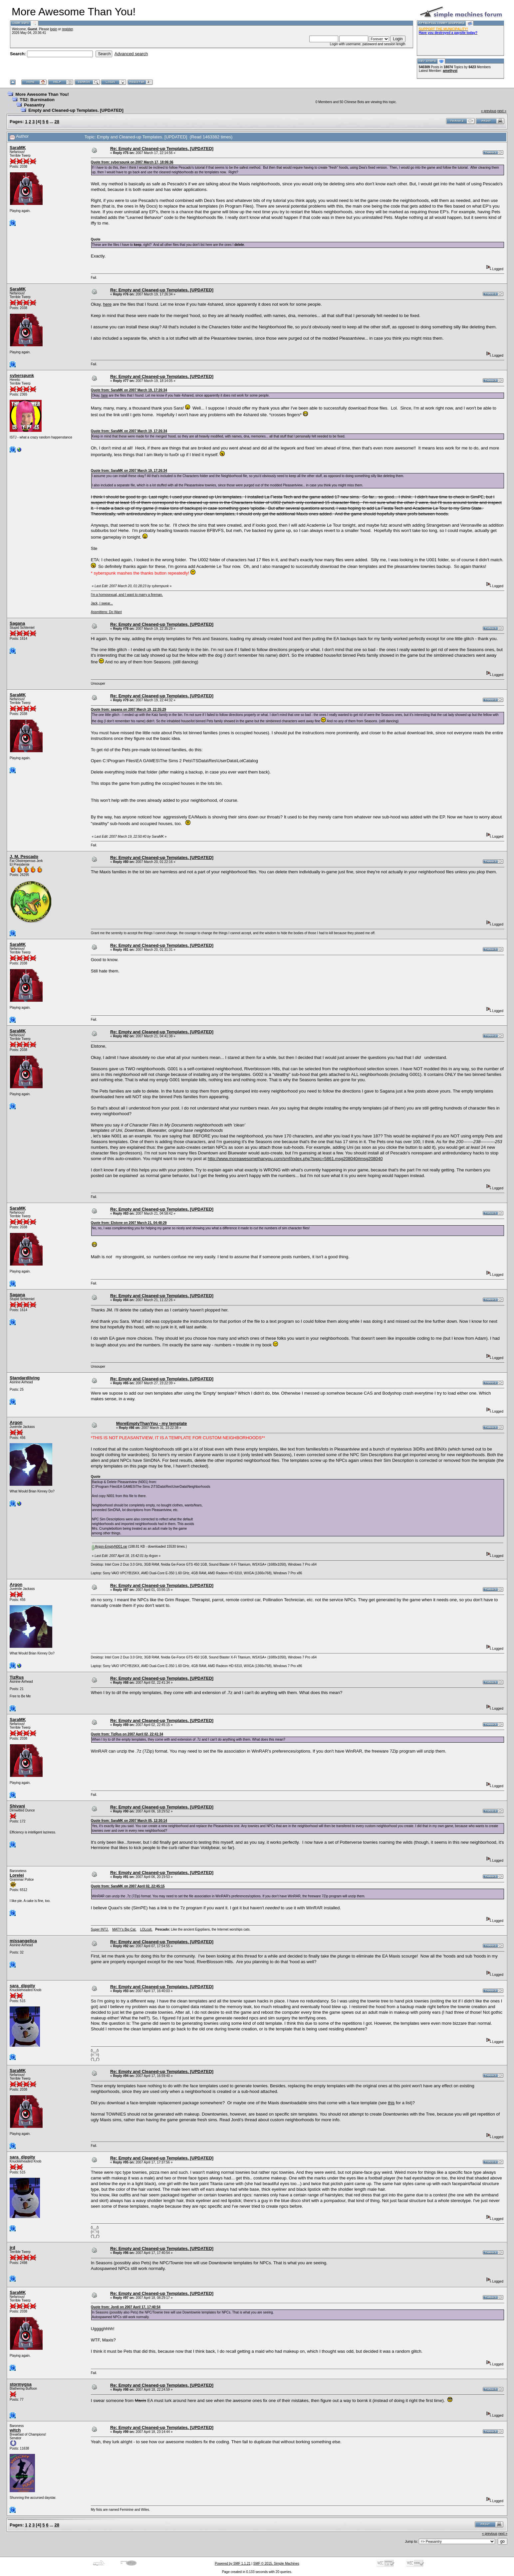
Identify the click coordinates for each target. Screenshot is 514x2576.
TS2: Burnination (37, 99)
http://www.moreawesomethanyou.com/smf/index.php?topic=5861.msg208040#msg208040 (295, 1158)
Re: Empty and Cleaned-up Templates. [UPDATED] (161, 148)
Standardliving (25, 1377)
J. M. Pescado (24, 856)
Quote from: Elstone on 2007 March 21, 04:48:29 (129, 1223)
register (67, 29)
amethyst (450, 71)
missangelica (23, 1940)
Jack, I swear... (102, 603)
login (53, 29)
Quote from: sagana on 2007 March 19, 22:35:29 (128, 709)
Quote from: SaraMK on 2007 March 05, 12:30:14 (129, 1820)
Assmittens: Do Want (106, 612)
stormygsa (21, 2384)
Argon (16, 1422)
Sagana (17, 623)
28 (57, 121)
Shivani (17, 1805)
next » (501, 111)
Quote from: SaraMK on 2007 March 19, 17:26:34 (129, 390)
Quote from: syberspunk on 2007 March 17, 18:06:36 (132, 162)
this (391, 2102)
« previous (488, 111)
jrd (12, 2247)
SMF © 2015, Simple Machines (276, 2563)
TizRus (17, 1677)
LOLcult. (146, 1929)
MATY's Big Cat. (124, 1929)
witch (15, 2430)
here (107, 304)
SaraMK (18, 147)
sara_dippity (22, 1985)
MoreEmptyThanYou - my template (151, 1423)
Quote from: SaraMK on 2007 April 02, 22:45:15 (128, 1886)
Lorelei (17, 1875)
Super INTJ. (100, 1929)
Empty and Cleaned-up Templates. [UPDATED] (76, 110)
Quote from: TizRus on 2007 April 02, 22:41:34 (127, 1734)
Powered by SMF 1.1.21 (232, 2563)
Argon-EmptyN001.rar (110, 1546)
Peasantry (34, 104)
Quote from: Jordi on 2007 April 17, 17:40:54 (125, 2307)
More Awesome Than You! (42, 94)
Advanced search (131, 53)
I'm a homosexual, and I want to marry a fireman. (127, 595)
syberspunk (22, 375)
